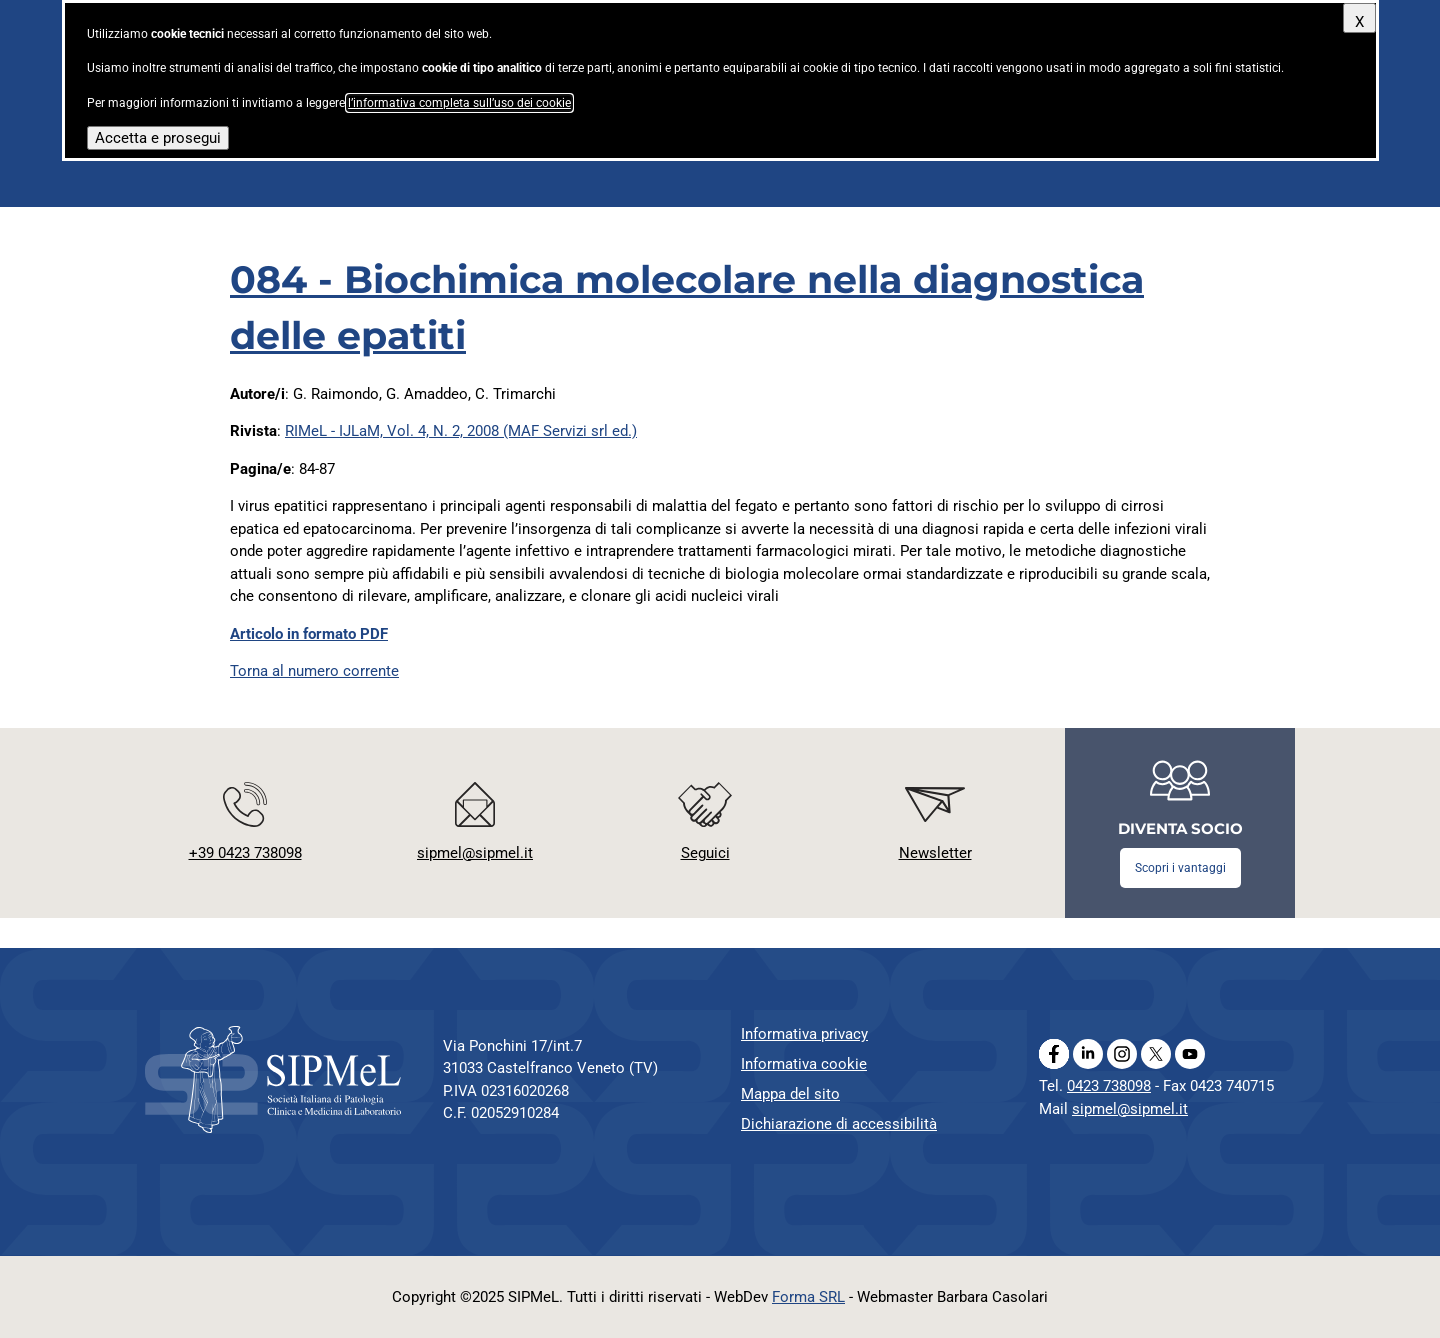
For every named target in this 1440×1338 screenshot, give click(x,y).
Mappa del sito (790, 1094)
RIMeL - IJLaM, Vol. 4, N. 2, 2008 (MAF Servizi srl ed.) (461, 431)
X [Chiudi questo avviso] (1359, 22)
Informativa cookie (804, 1064)
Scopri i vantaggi (1180, 868)
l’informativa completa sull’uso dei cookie (459, 103)
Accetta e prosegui (158, 138)
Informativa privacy (804, 1034)
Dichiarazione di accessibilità (839, 1124)
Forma (808, 1297)
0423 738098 (1109, 1086)
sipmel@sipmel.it (1130, 1109)
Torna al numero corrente (314, 671)
